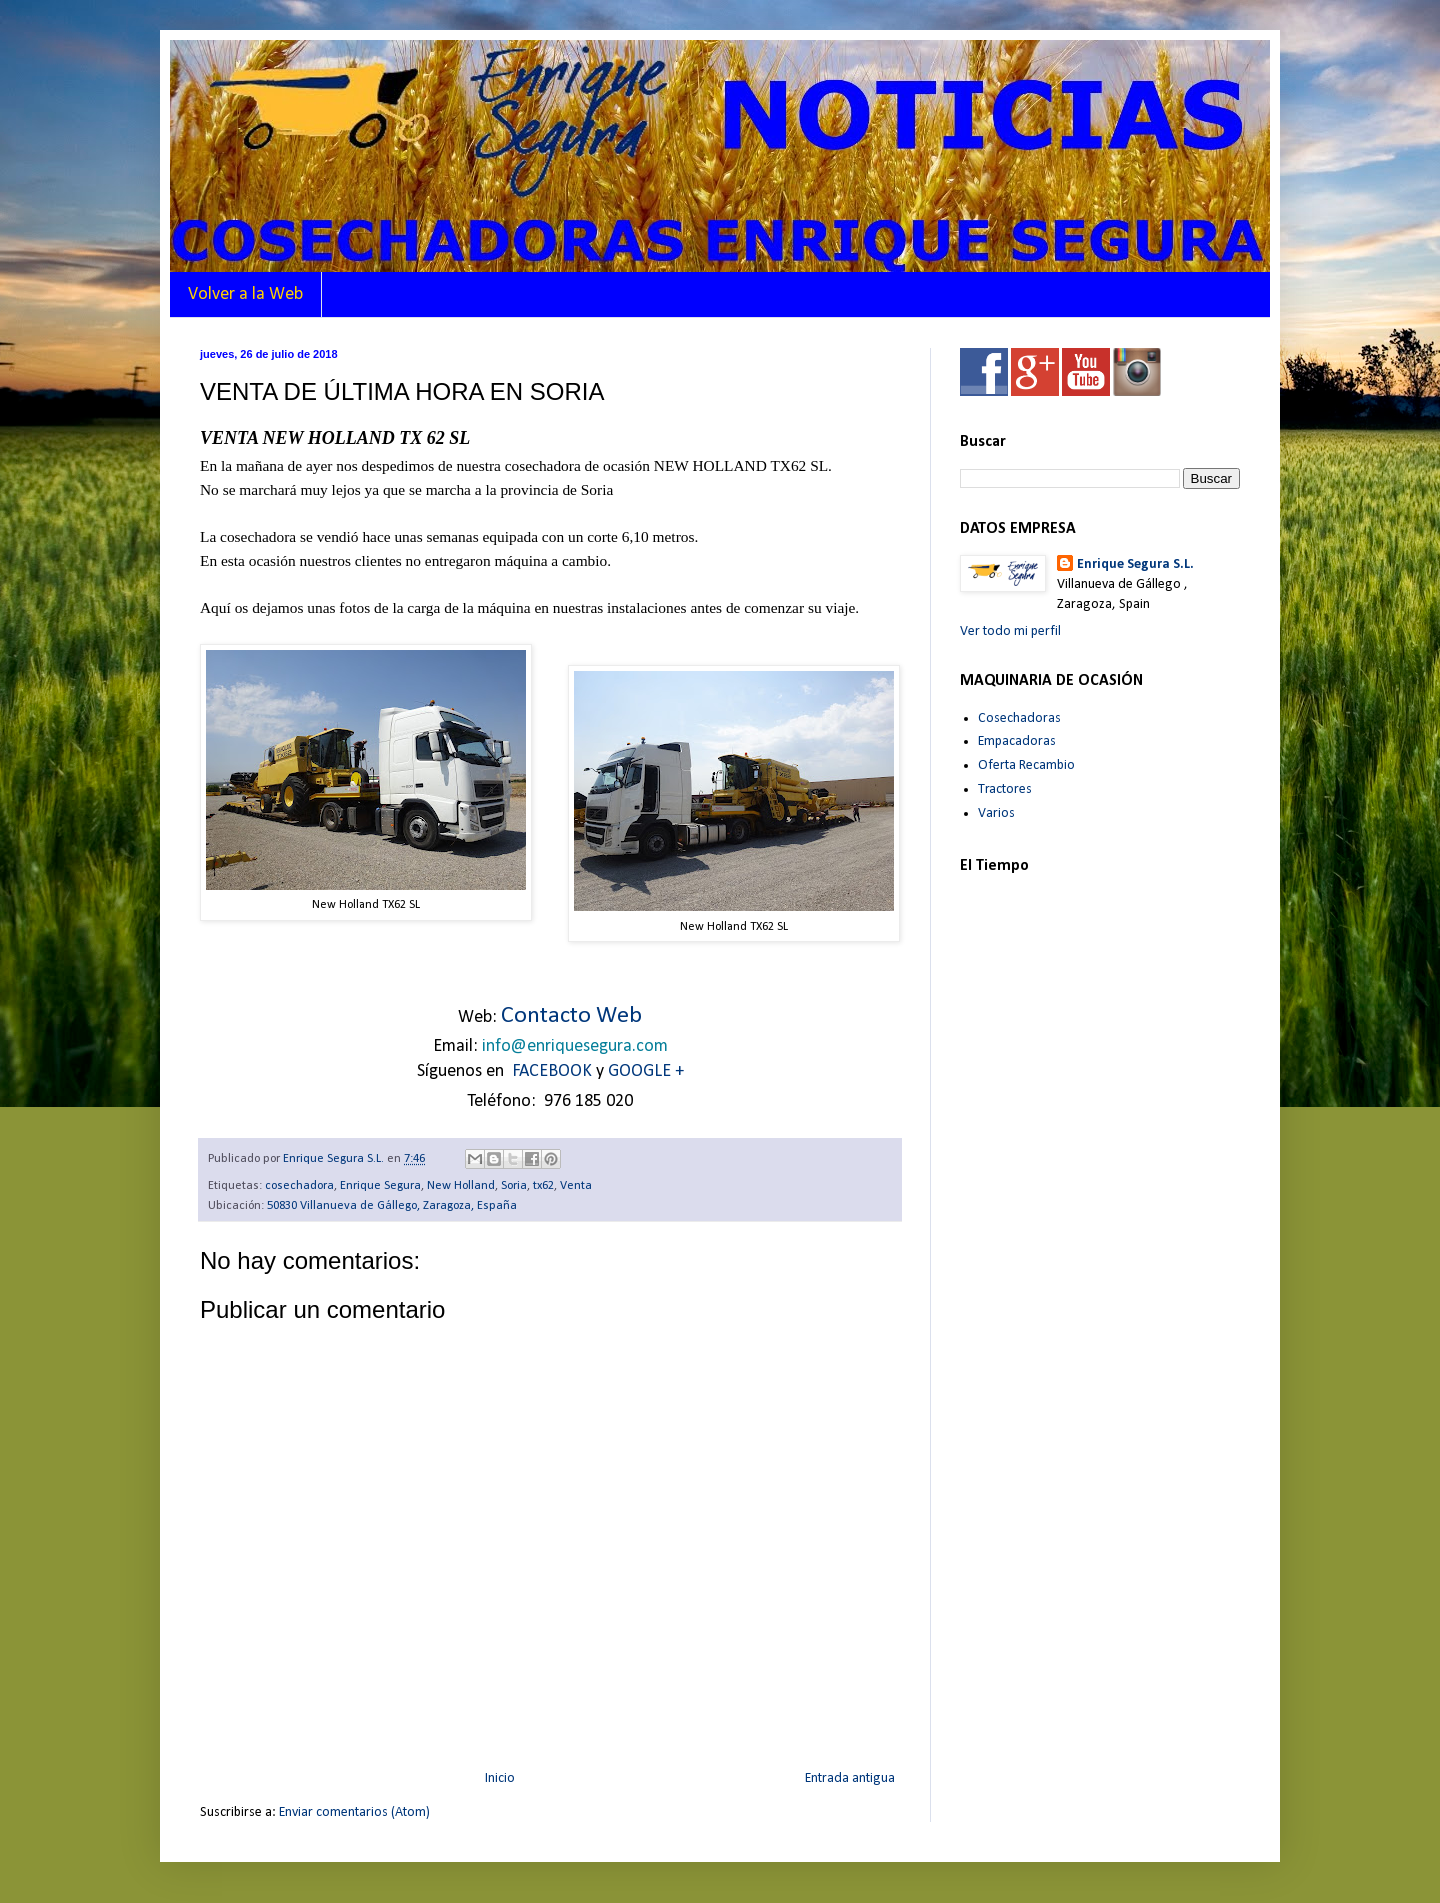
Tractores (1005, 789)
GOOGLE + (646, 1071)
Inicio (500, 1778)
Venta (576, 1186)
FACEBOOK (552, 1071)
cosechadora (299, 1186)
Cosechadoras (1019, 718)
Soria (514, 1186)
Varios (996, 813)
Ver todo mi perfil (1010, 631)
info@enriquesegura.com (575, 1046)
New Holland (461, 1186)
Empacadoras (1017, 741)
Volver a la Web (245, 294)
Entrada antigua (850, 1778)
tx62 (543, 1186)
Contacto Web (571, 1016)
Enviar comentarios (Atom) (354, 1812)
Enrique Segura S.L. (1135, 564)
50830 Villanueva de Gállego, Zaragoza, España (392, 1206)
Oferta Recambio (1026, 765)
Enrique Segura (380, 1186)
